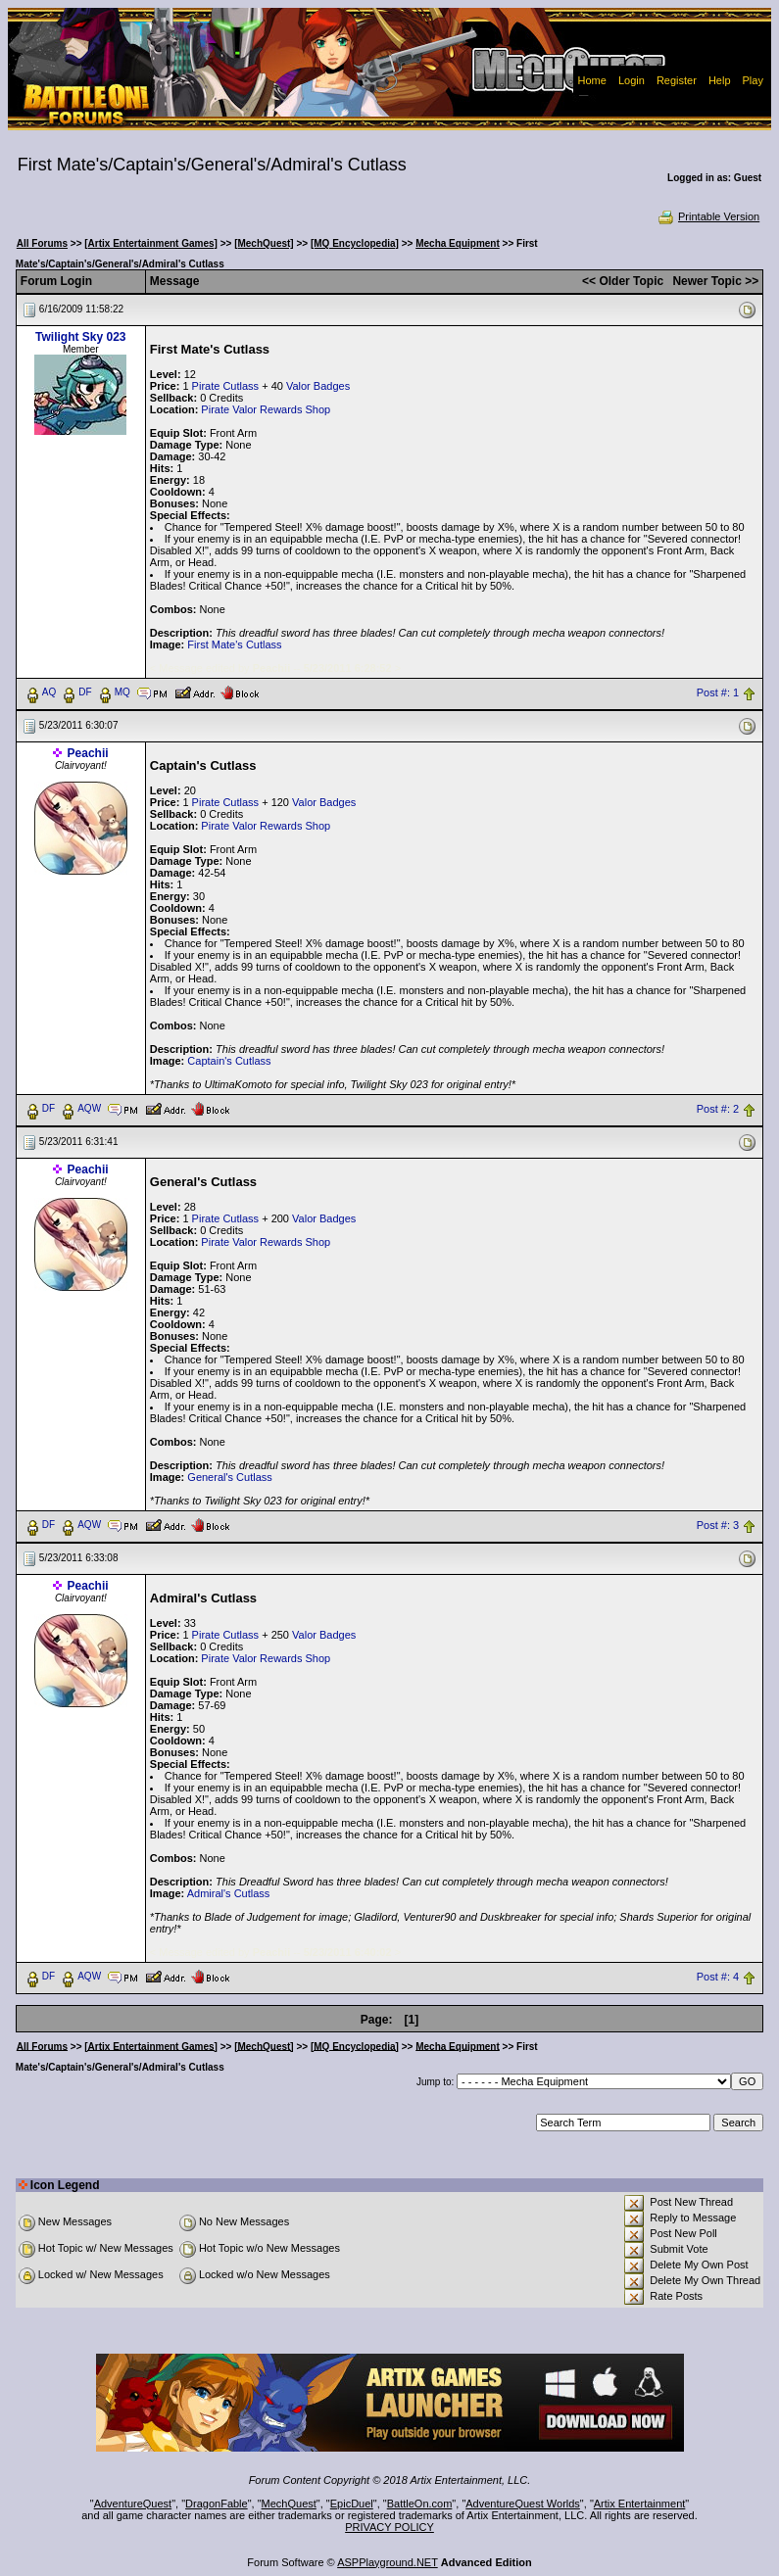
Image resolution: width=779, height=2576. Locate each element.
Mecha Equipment (457, 243)
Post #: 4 (718, 1976)
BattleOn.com (420, 2503)
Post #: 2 (718, 1109)
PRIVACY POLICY (389, 2527)
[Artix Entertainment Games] (151, 243)
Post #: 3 (718, 1525)
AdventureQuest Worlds (522, 2503)
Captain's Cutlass (228, 1061)
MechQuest (289, 2503)
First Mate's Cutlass (234, 644)
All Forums (42, 243)
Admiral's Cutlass (228, 1893)
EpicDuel (351, 2503)
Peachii (88, 753)
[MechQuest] (264, 243)
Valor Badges (318, 386)
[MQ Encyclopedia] (355, 243)
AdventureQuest (133, 2503)
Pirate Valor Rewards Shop (265, 409)
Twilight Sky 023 (80, 337)
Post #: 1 (718, 692)
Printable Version (708, 216)
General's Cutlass (229, 1477)
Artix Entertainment (640, 2503)
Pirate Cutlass (225, 386)
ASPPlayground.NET (387, 2562)
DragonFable (216, 2503)
